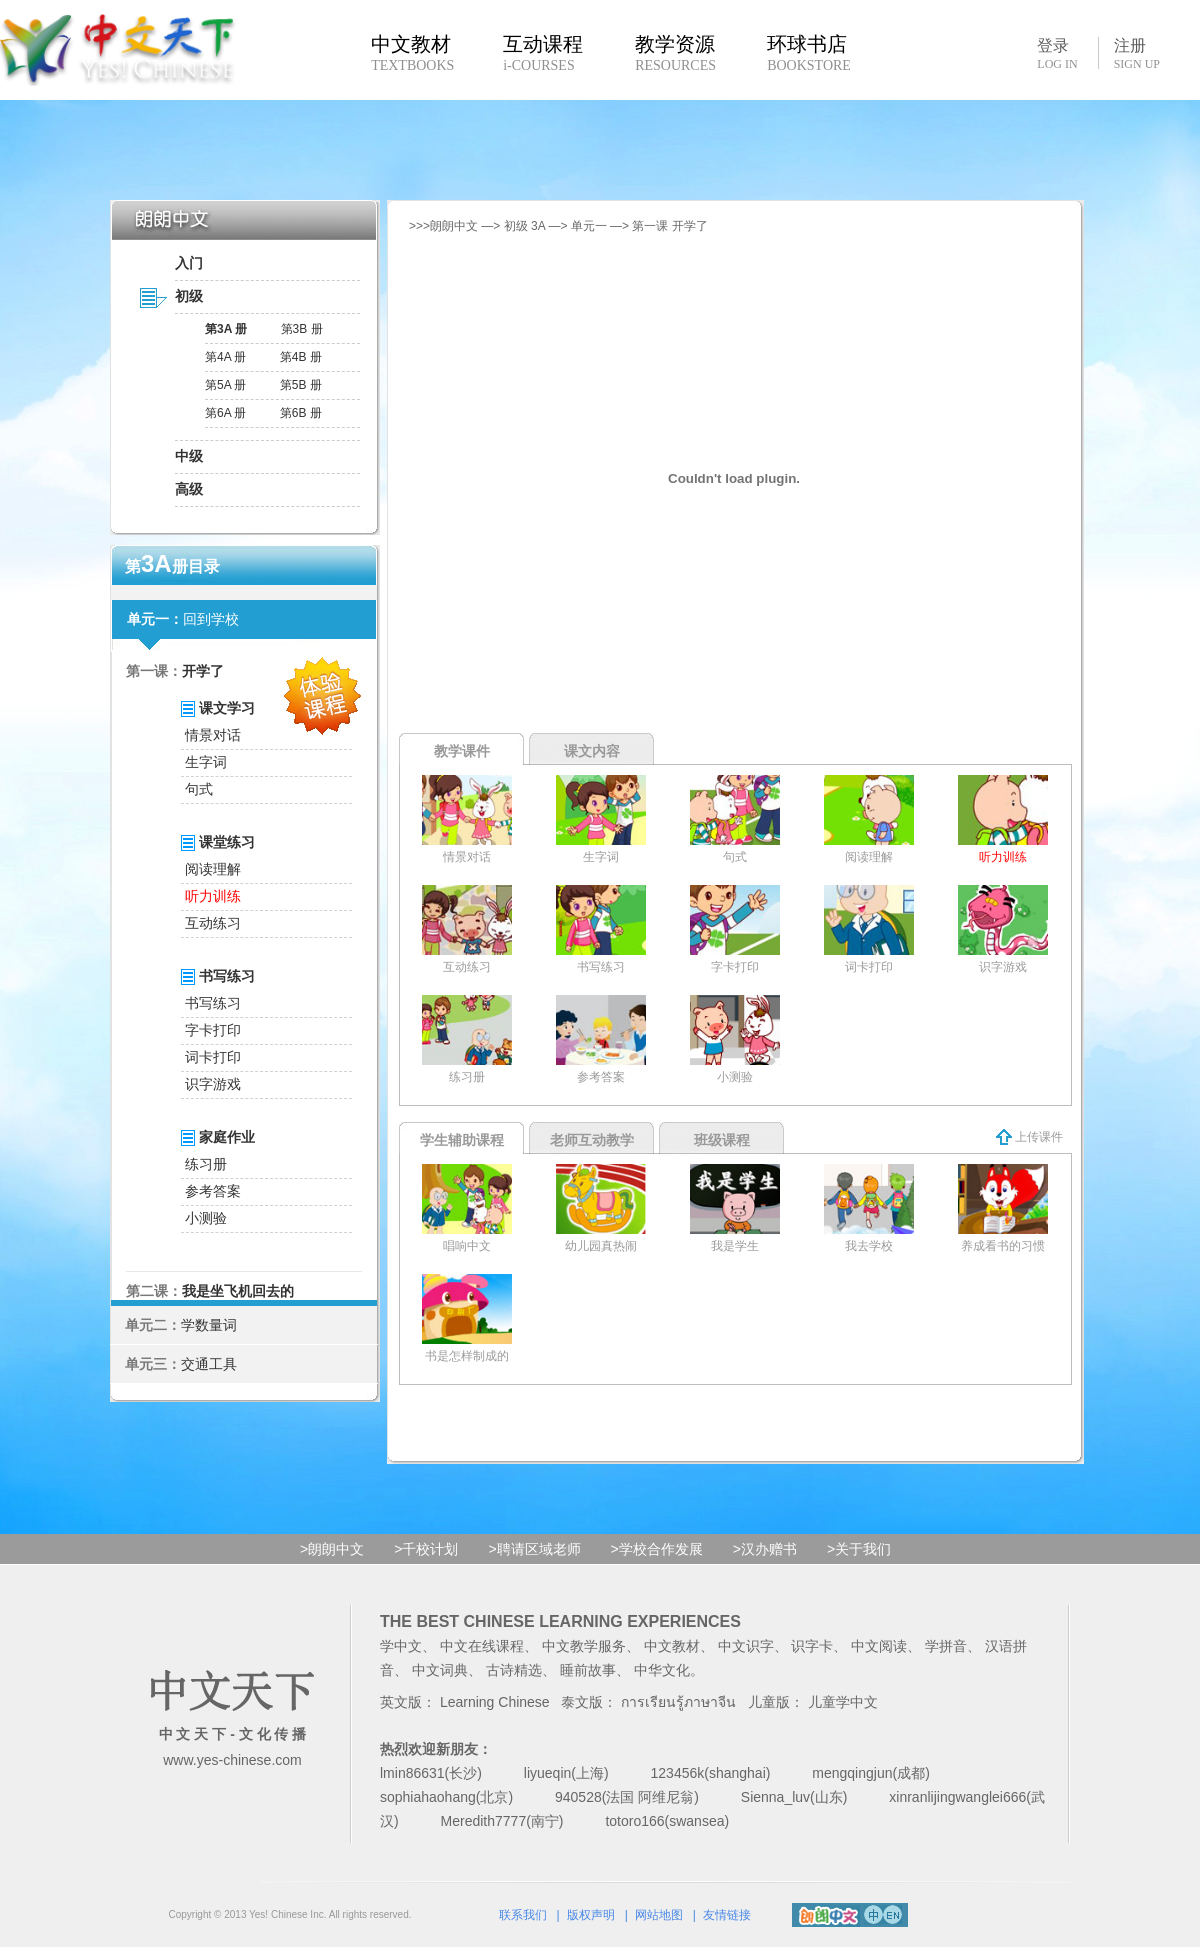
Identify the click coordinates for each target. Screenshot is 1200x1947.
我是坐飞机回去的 (238, 1291)
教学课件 (462, 751)
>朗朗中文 (332, 1549)
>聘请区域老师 (534, 1549)
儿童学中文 (843, 1702)
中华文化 (662, 1670)
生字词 (206, 762)
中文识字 (746, 1646)
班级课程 (722, 1140)
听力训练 (213, 896)
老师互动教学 (592, 1140)
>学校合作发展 (657, 1549)
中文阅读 (879, 1646)
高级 (189, 489)
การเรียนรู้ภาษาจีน (678, 1702)
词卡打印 (213, 1057)
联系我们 (523, 1915)
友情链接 (727, 1915)
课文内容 (592, 751)
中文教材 (672, 1646)
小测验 (206, 1218)
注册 (1137, 54)
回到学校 (211, 619)
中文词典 (440, 1670)
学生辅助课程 (462, 1140)
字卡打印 (213, 1030)
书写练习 (213, 1003)
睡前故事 (588, 1670)
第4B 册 (301, 357)
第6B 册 (301, 413)
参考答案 (213, 1191)
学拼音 (946, 1646)
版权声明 (591, 1915)
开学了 (203, 671)
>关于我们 (859, 1549)
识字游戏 (213, 1084)
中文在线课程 (482, 1646)
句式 (199, 789)
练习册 (206, 1164)
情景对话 (213, 735)
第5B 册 (301, 385)
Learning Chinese (495, 1702)
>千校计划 (426, 1549)
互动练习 (213, 923)
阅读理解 (213, 869)
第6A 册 (225, 413)
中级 (189, 456)
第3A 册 (226, 329)
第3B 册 (302, 329)
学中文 (401, 1646)
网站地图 (659, 1915)
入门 (189, 263)
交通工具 (209, 1364)
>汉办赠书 (765, 1549)
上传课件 (1029, 1137)
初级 (189, 296)
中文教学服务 (584, 1646)
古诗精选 (514, 1670)
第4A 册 (225, 357)
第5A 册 (225, 385)
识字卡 (812, 1646)
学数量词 (209, 1325)
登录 (1057, 53)
